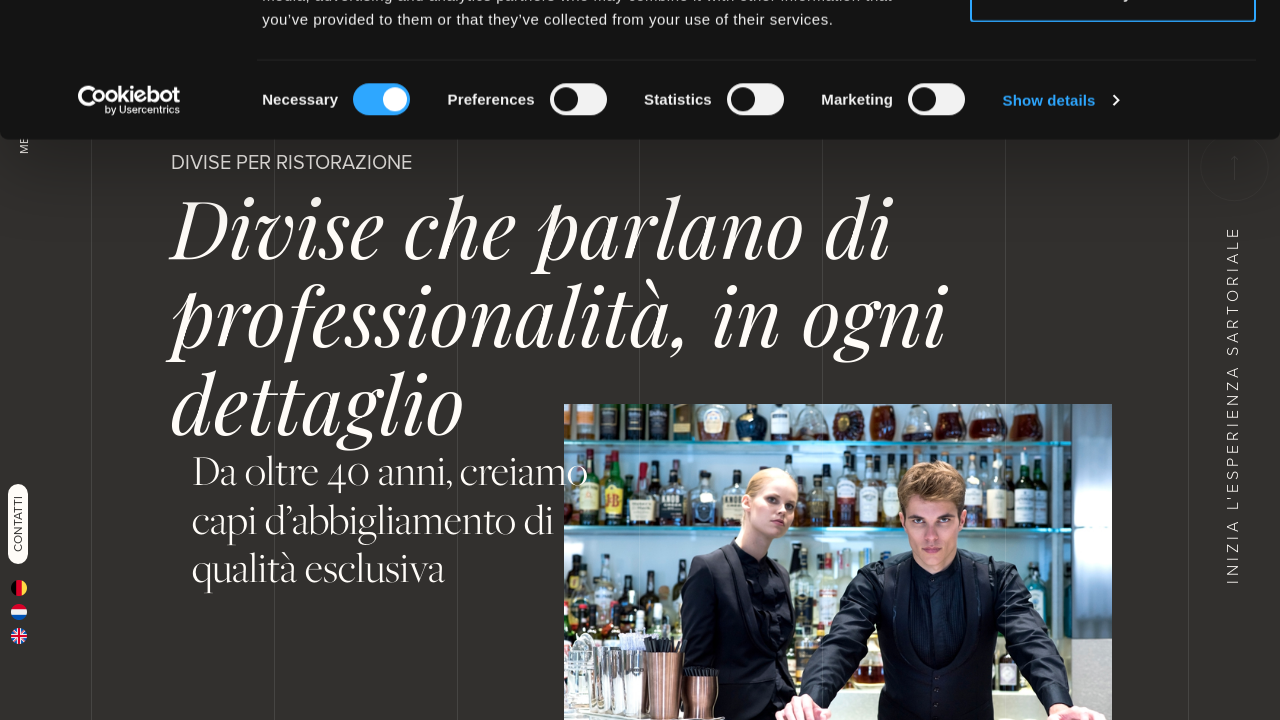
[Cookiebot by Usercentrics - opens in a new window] (129, 226)
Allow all (1113, 52)
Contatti (18, 524)
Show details (1049, 225)
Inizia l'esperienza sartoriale (1232, 358)
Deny (1113, 118)
